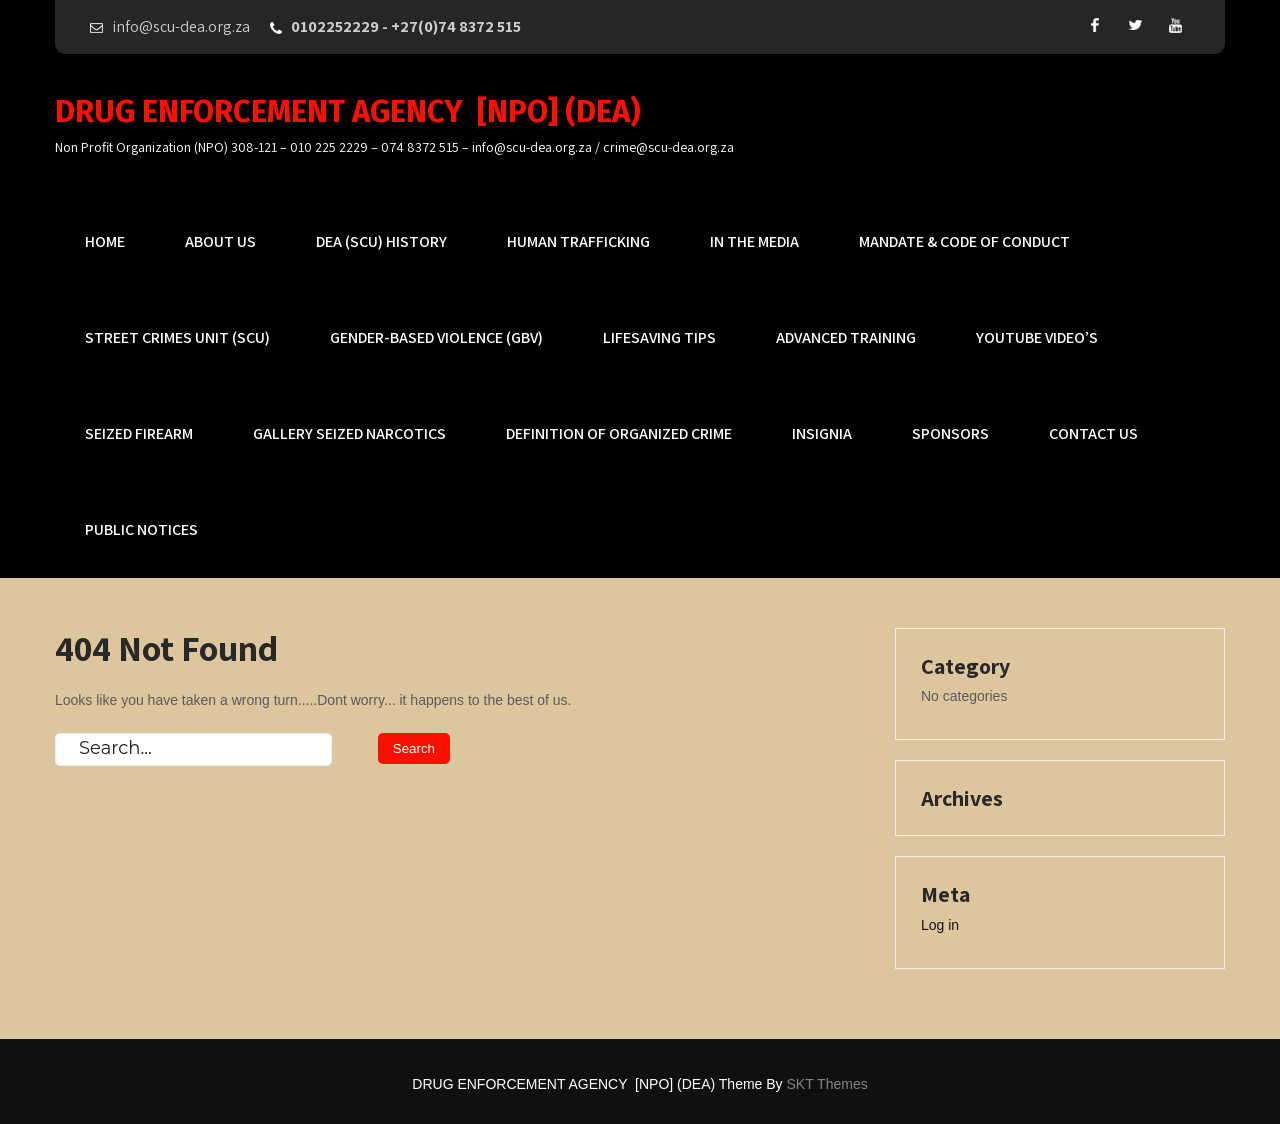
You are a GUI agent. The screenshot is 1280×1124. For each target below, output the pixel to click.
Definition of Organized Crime (619, 433)
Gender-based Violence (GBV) (436, 337)
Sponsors (950, 433)
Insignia (822, 433)
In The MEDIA (754, 241)
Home (105, 241)
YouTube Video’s (1037, 337)
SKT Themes (827, 1084)
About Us (220, 241)
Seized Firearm (139, 433)
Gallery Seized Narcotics (349, 433)
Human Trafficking (578, 241)
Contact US (1093, 433)
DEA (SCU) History (381, 241)
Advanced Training (846, 337)
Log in (940, 925)
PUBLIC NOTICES (141, 529)
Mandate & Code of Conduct (964, 241)
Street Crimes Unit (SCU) (177, 337)
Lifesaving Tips (659, 337)
